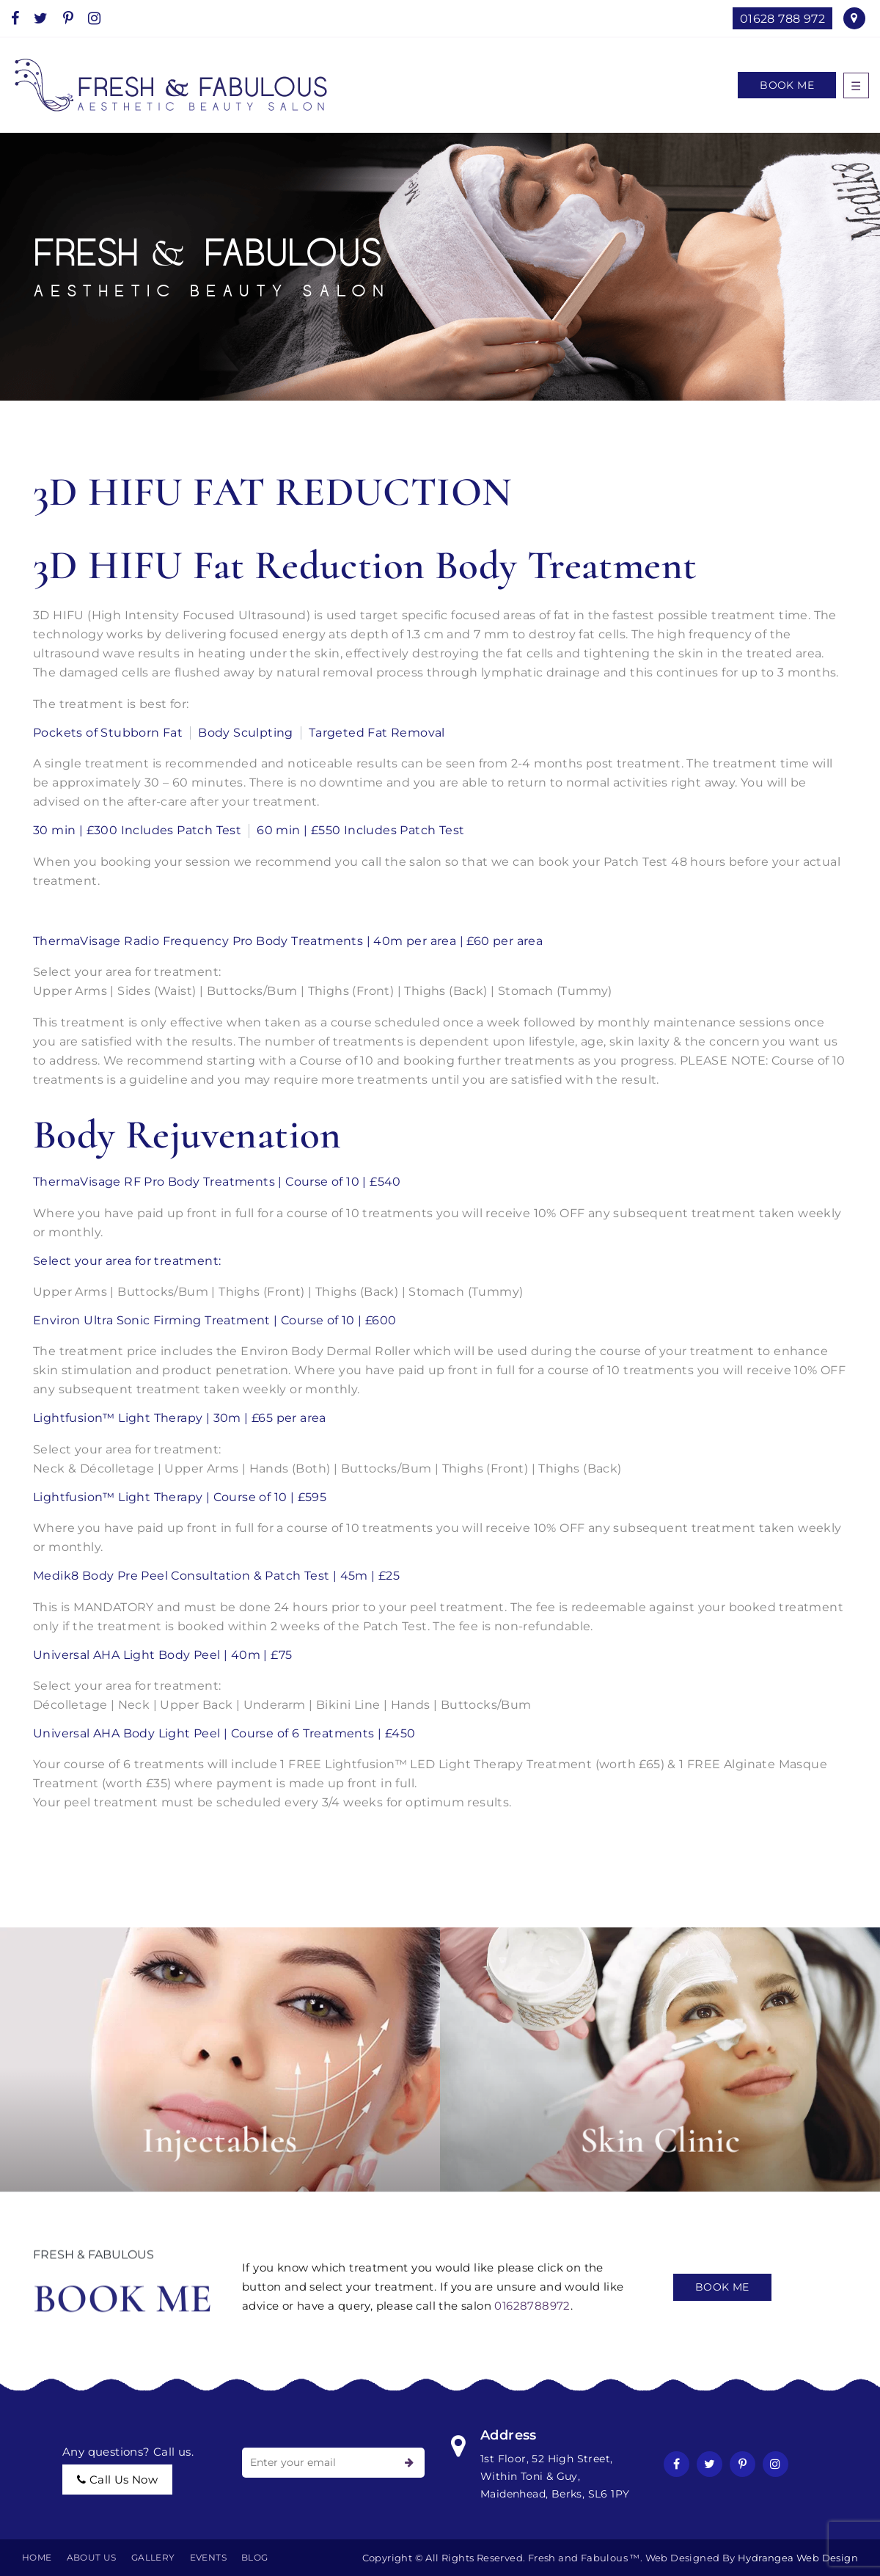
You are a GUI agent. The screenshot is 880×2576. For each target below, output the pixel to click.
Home (37, 2557)
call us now (117, 2479)
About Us (92, 2557)
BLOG (254, 2557)
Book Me (787, 85)
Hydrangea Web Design (798, 2558)
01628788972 (532, 2306)
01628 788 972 (782, 19)
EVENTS (208, 2557)
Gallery (153, 2557)
